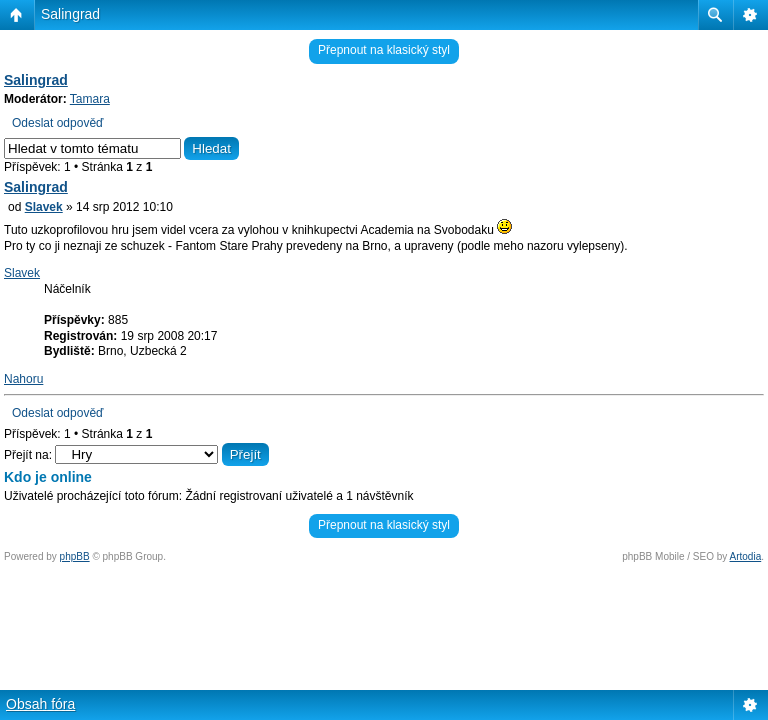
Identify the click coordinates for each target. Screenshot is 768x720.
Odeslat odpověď (57, 123)
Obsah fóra (40, 704)
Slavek (44, 207)
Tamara (90, 99)
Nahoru (23, 379)
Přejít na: (28, 455)
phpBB (75, 556)
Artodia (746, 556)
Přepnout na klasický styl (384, 50)
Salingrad (70, 14)
